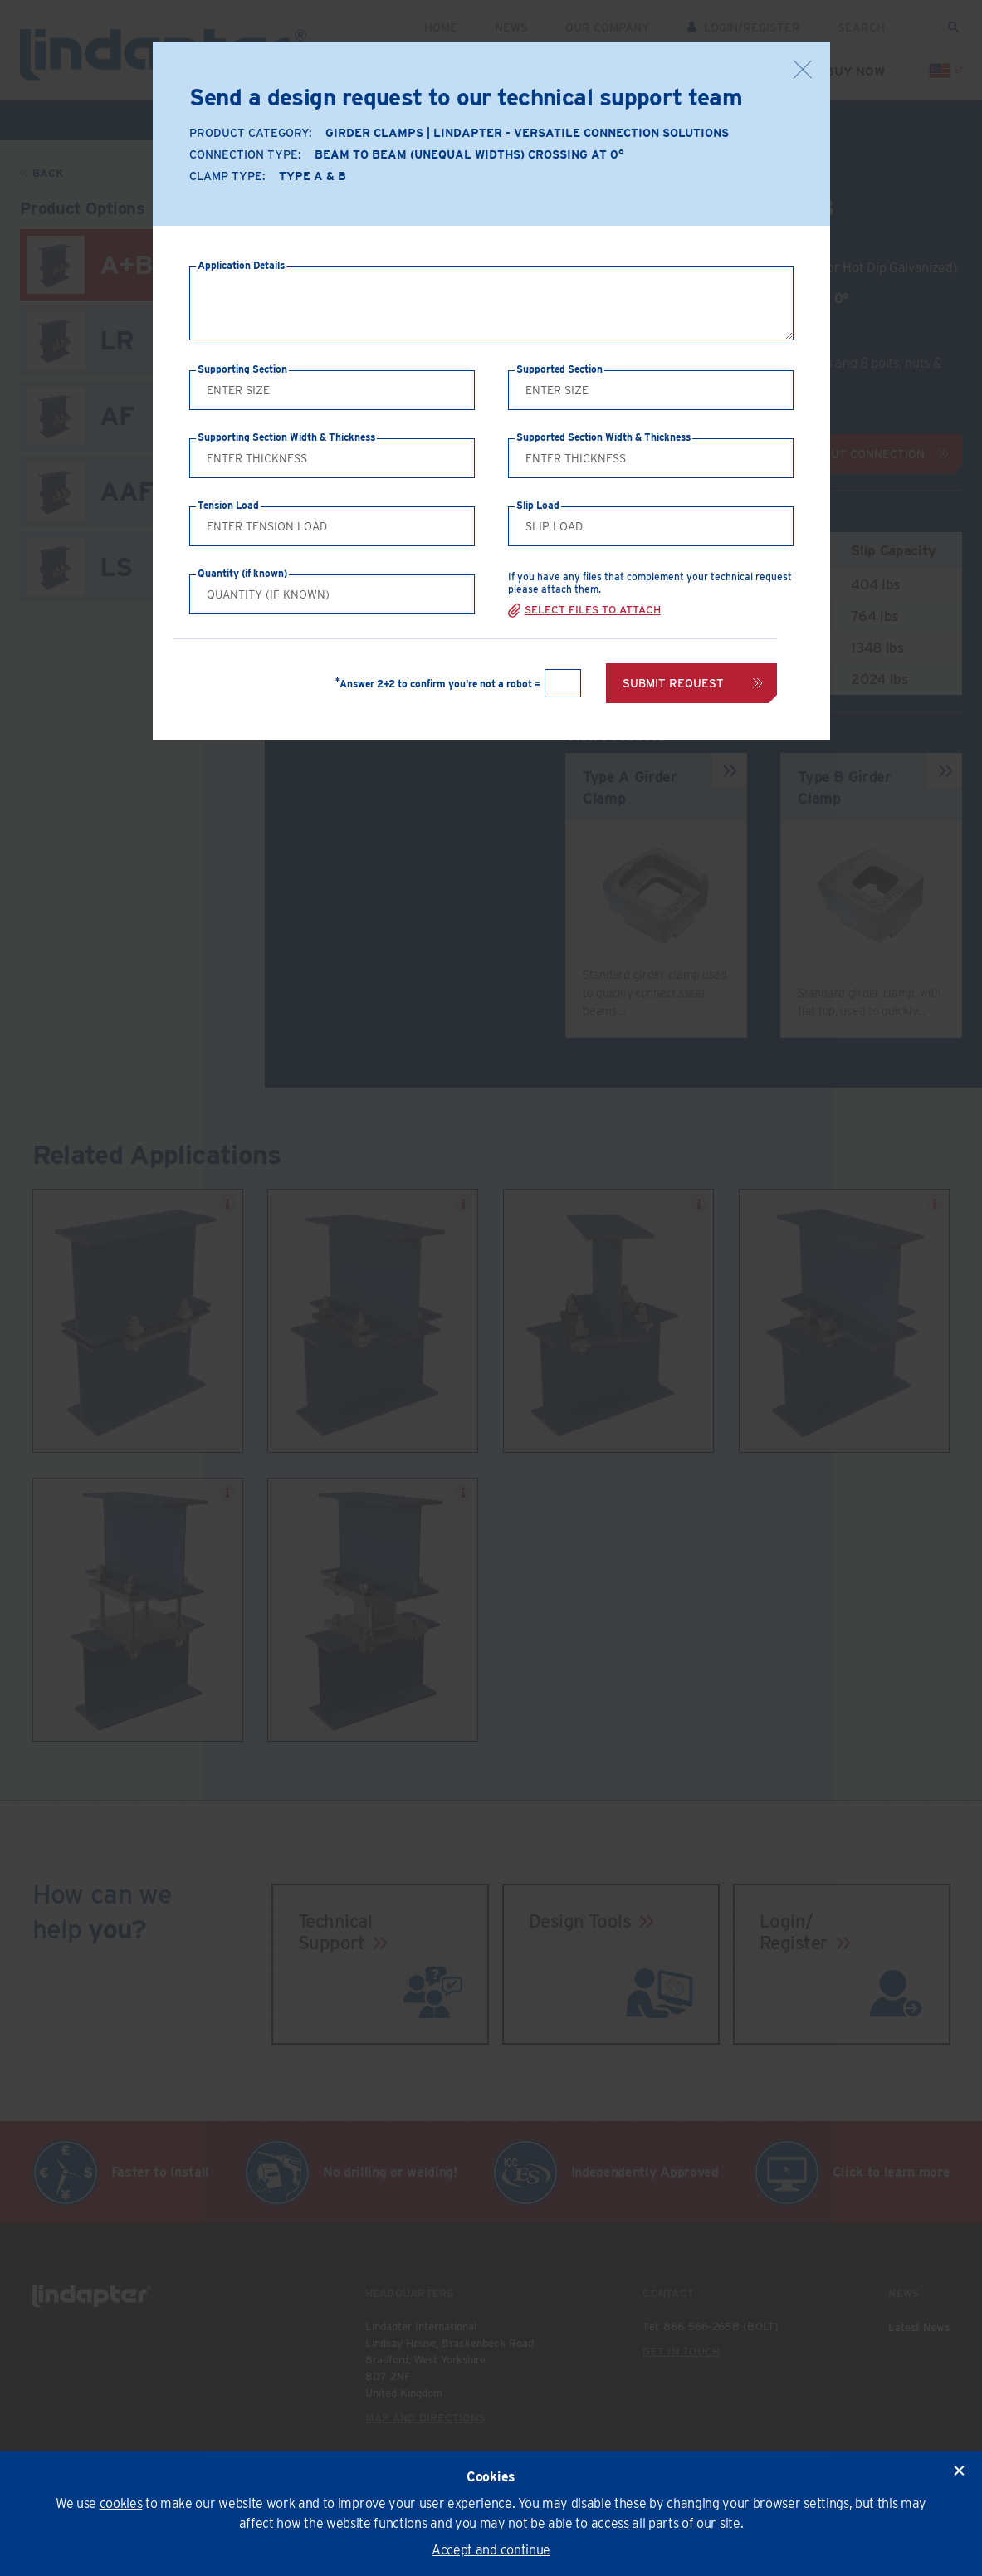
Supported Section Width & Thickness (603, 437)
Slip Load (537, 505)
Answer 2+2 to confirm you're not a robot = (437, 683)
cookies (121, 2503)
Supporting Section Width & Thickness (286, 437)
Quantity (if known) (242, 573)
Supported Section (559, 369)
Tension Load (228, 505)
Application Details (241, 265)
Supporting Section (242, 369)
